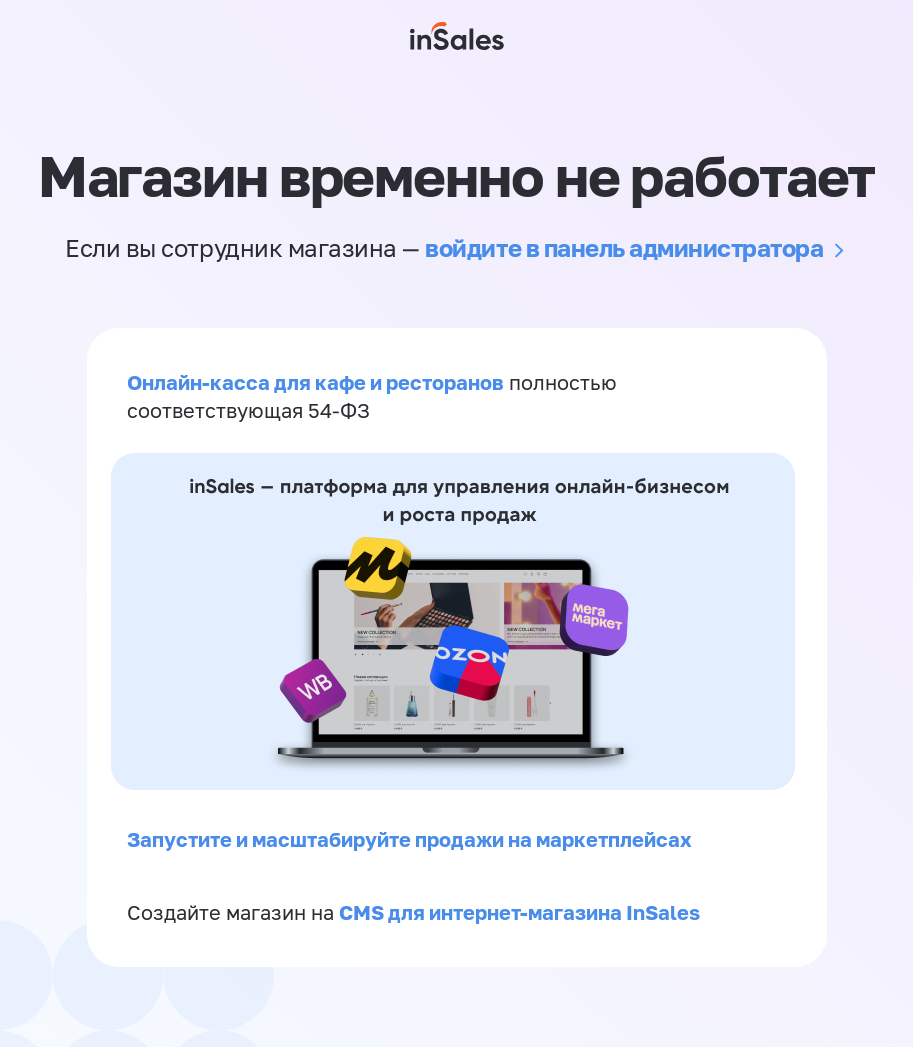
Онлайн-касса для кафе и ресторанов (315, 382)
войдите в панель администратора (624, 247)
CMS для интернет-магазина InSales (519, 912)
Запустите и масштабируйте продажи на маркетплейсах (409, 839)
